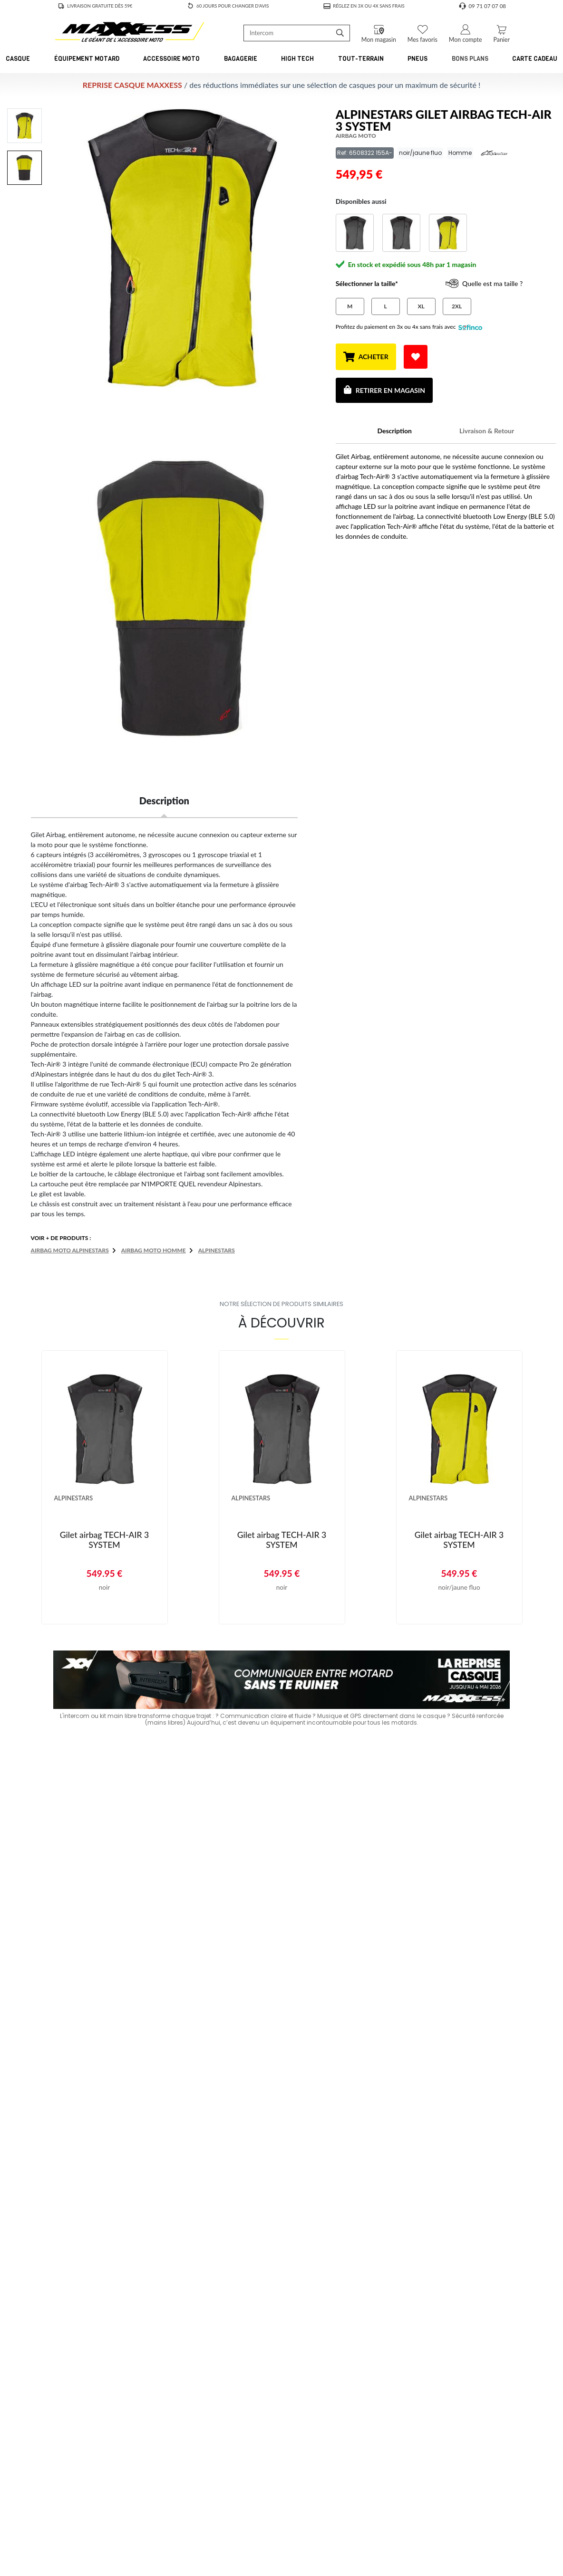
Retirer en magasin (384, 389)
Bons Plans (470, 59)
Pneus (417, 59)
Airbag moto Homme (153, 1250)
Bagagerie (240, 59)
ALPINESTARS (216, 1250)
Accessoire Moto (171, 59)
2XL (457, 306)
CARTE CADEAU (534, 59)
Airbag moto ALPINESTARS (70, 1250)
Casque (18, 59)
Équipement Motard (86, 59)
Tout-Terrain (361, 59)
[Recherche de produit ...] (287, 33)
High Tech (297, 59)
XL (421, 306)
